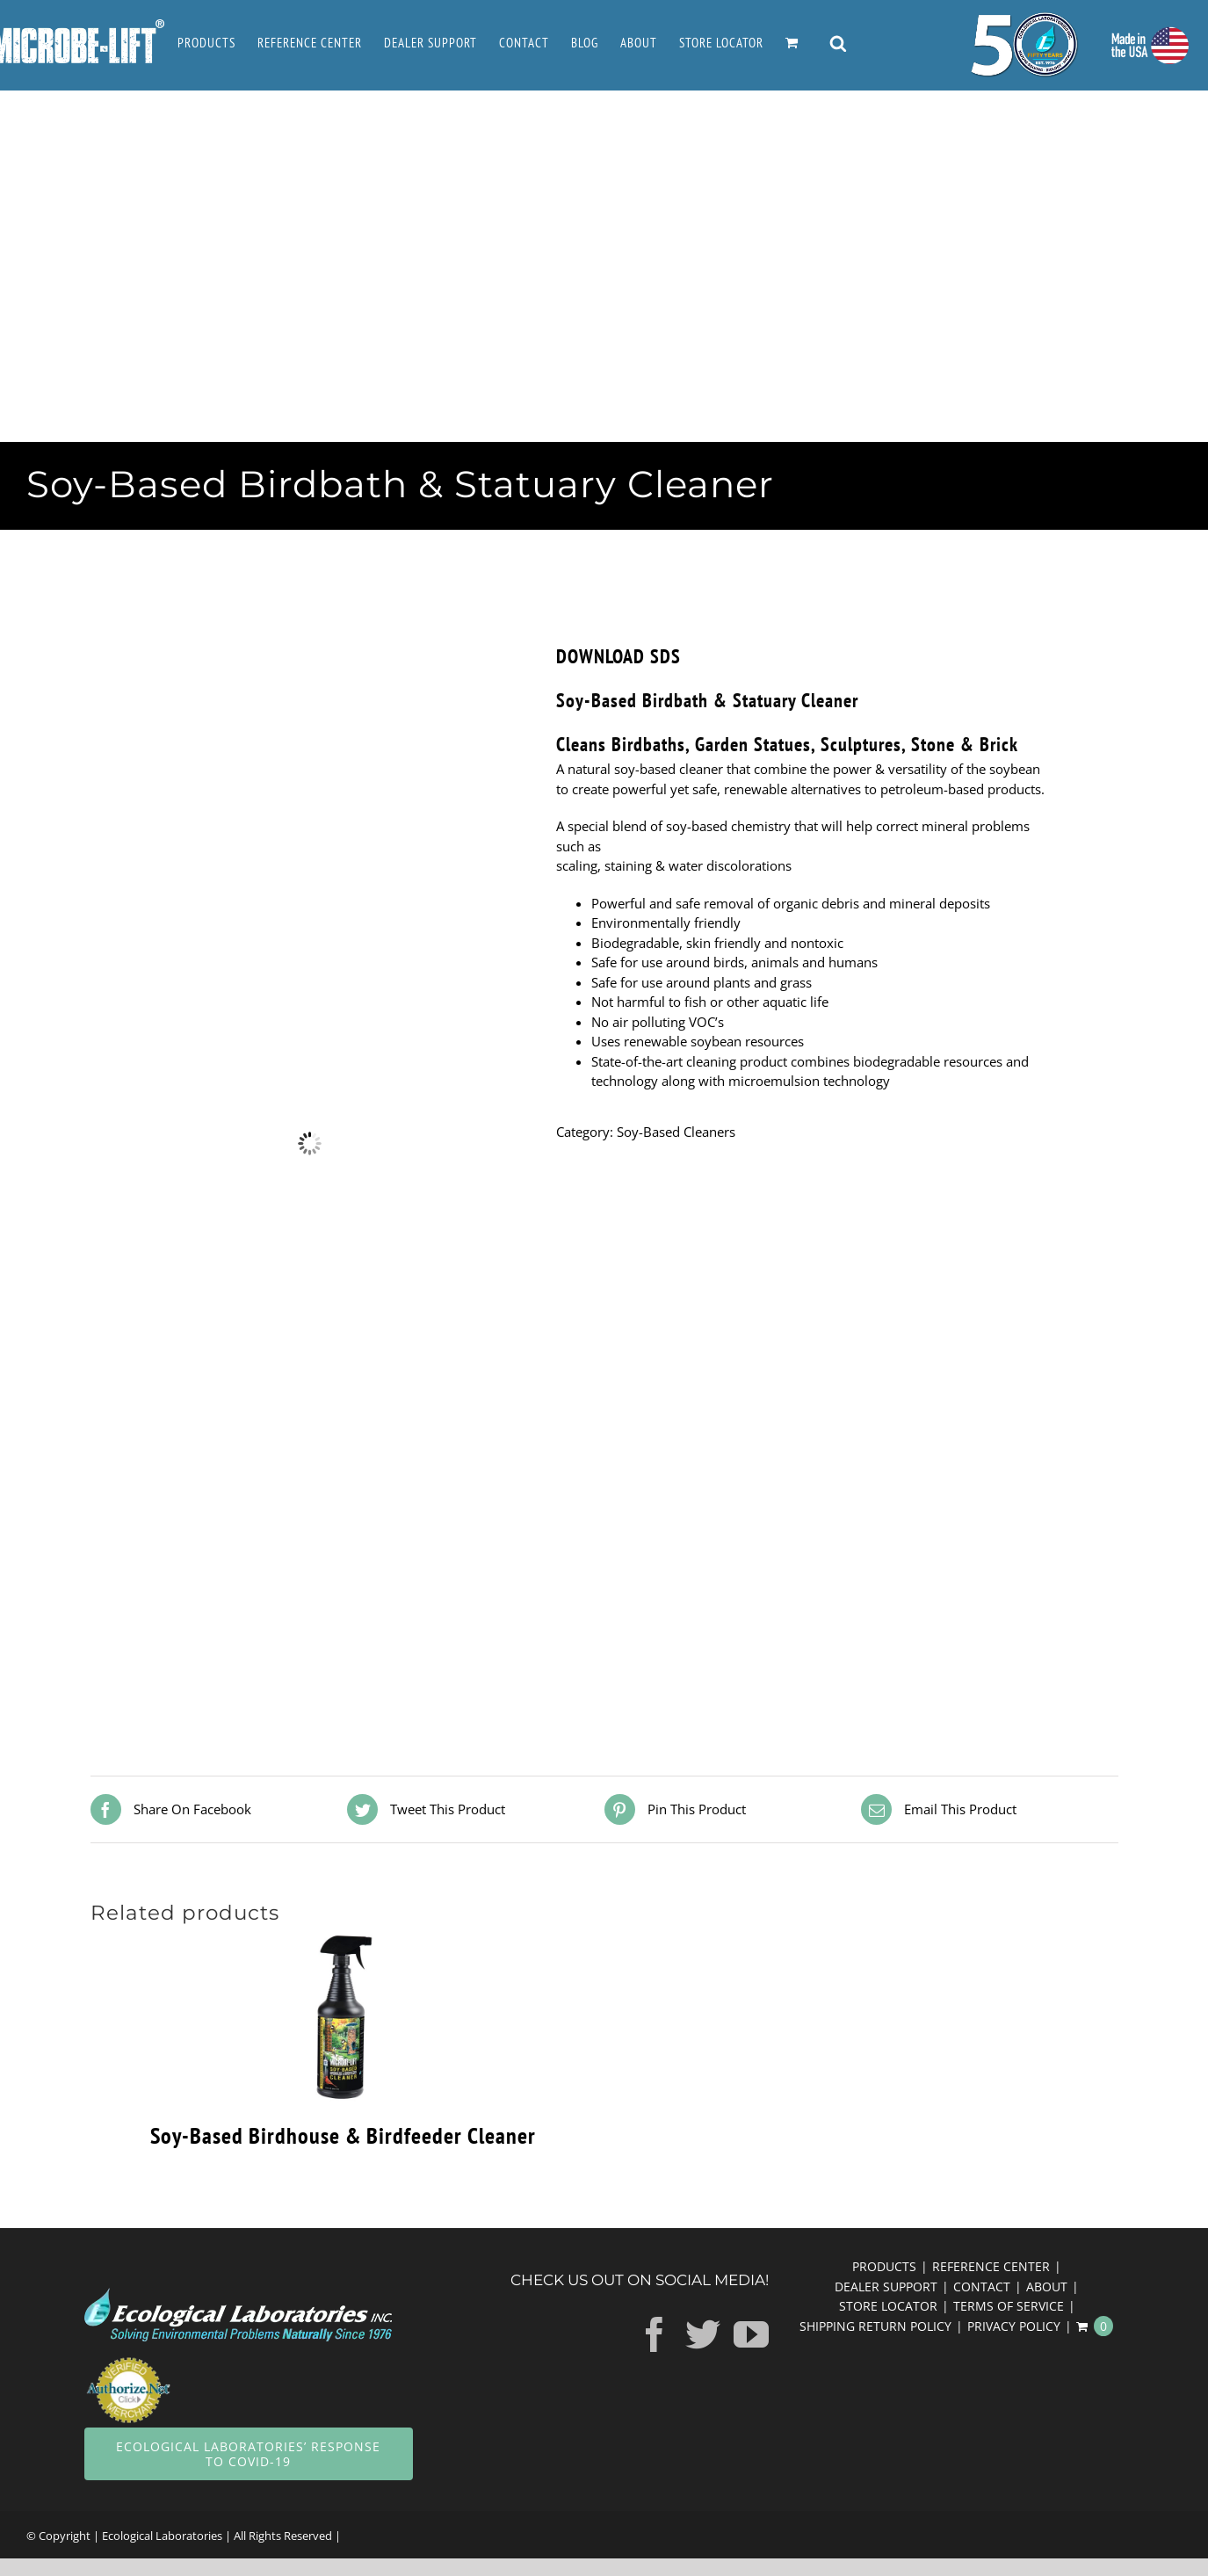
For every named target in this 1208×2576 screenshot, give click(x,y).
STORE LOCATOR (888, 2305)
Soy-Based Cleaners (676, 1131)
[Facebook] (654, 2334)
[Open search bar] (838, 44)
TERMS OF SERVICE (1008, 2305)
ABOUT (1046, 2286)
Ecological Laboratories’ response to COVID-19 (248, 2454)
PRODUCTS (884, 2266)
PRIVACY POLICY (1013, 2326)
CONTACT (981, 2286)
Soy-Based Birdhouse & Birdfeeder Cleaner (343, 2135)
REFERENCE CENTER (991, 2266)
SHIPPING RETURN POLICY (875, 2326)
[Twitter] (702, 2334)
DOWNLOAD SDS (618, 656)
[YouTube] (751, 2334)
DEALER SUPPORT (886, 2286)
